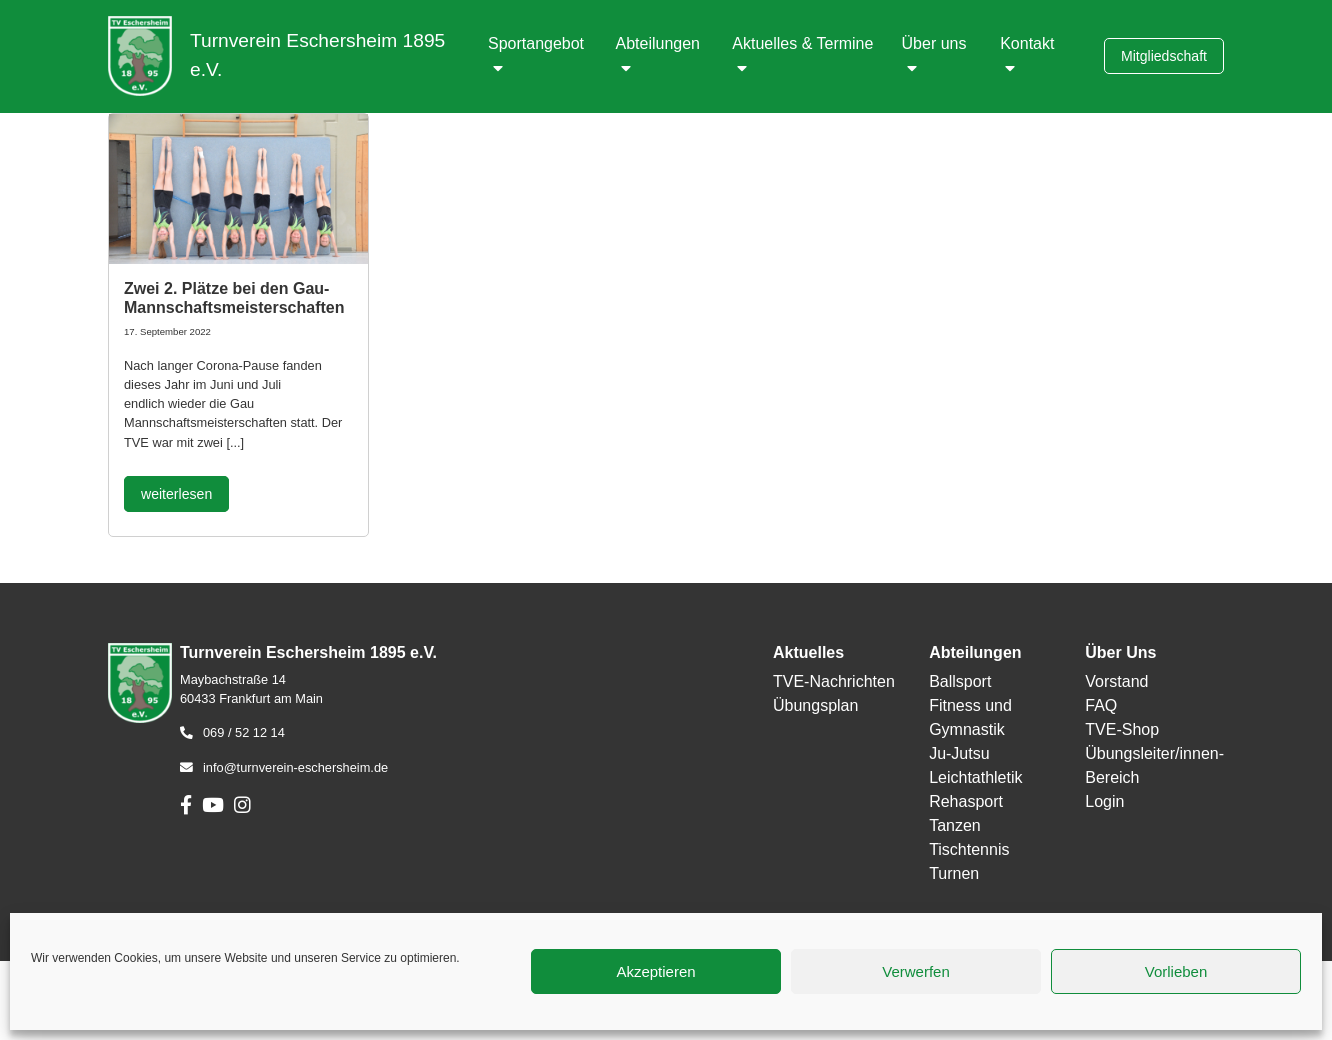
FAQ (1101, 705)
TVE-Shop (1122, 729)
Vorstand (1116, 681)
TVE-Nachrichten (834, 681)
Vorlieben (1176, 971)
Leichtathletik (975, 777)
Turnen (954, 873)
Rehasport (966, 801)
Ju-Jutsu (959, 753)
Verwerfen (916, 971)
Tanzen (955, 825)
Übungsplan (815, 705)
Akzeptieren (655, 971)
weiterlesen (176, 494)
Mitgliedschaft (1164, 56)
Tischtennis (969, 849)
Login (1104, 801)
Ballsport (960, 681)
